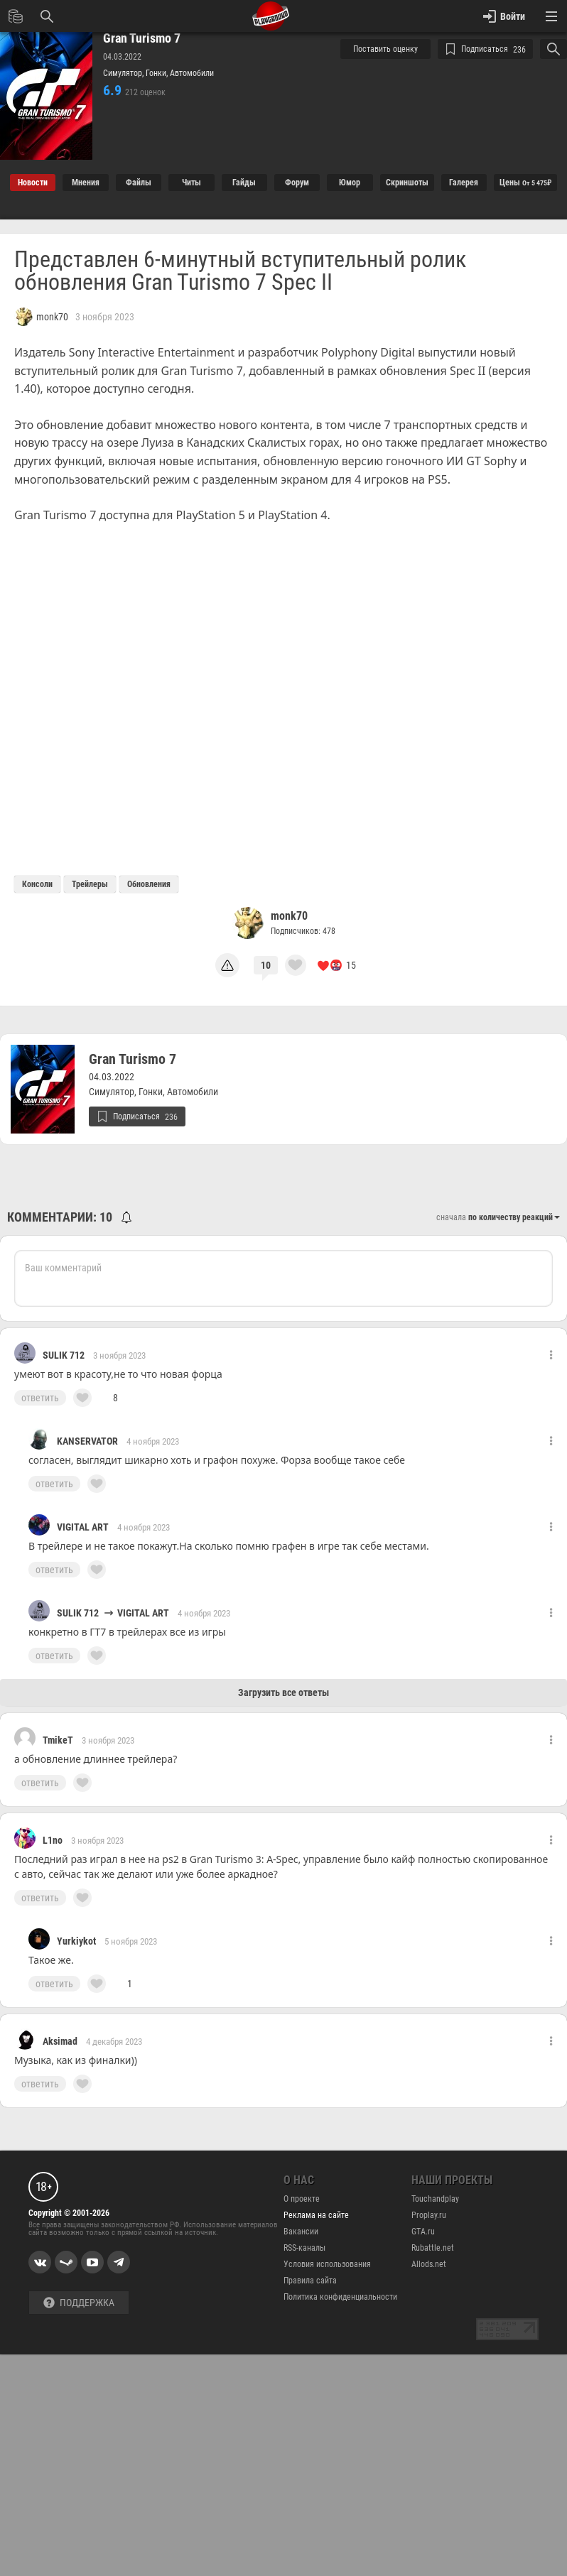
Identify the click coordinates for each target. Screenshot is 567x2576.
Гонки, (158, 73)
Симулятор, (124, 73)
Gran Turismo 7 (141, 38)
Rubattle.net (432, 2248)
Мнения (85, 183)
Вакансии (301, 2232)
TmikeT (58, 1740)
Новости (33, 183)
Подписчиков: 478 (303, 931)
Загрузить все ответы (283, 1692)
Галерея (463, 183)
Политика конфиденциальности (340, 2297)
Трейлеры (90, 884)
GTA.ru (423, 2232)
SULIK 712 (64, 1355)
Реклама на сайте (316, 2215)
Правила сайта (310, 2281)
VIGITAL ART (83, 1527)
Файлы (138, 183)
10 (266, 965)
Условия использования (327, 2264)
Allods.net (428, 2264)
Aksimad (60, 2041)
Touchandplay (435, 2199)
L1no (53, 1840)
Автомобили (192, 73)
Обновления (149, 884)
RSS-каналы (304, 2248)
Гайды (244, 183)
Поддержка (78, 2303)
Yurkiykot (76, 1941)
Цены (525, 183)
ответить (40, 1397)
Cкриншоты (407, 183)
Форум (297, 183)
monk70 (289, 916)
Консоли (37, 884)
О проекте (302, 2199)
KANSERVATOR (87, 1441)
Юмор (349, 183)
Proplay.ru (428, 2215)
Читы (191, 183)
